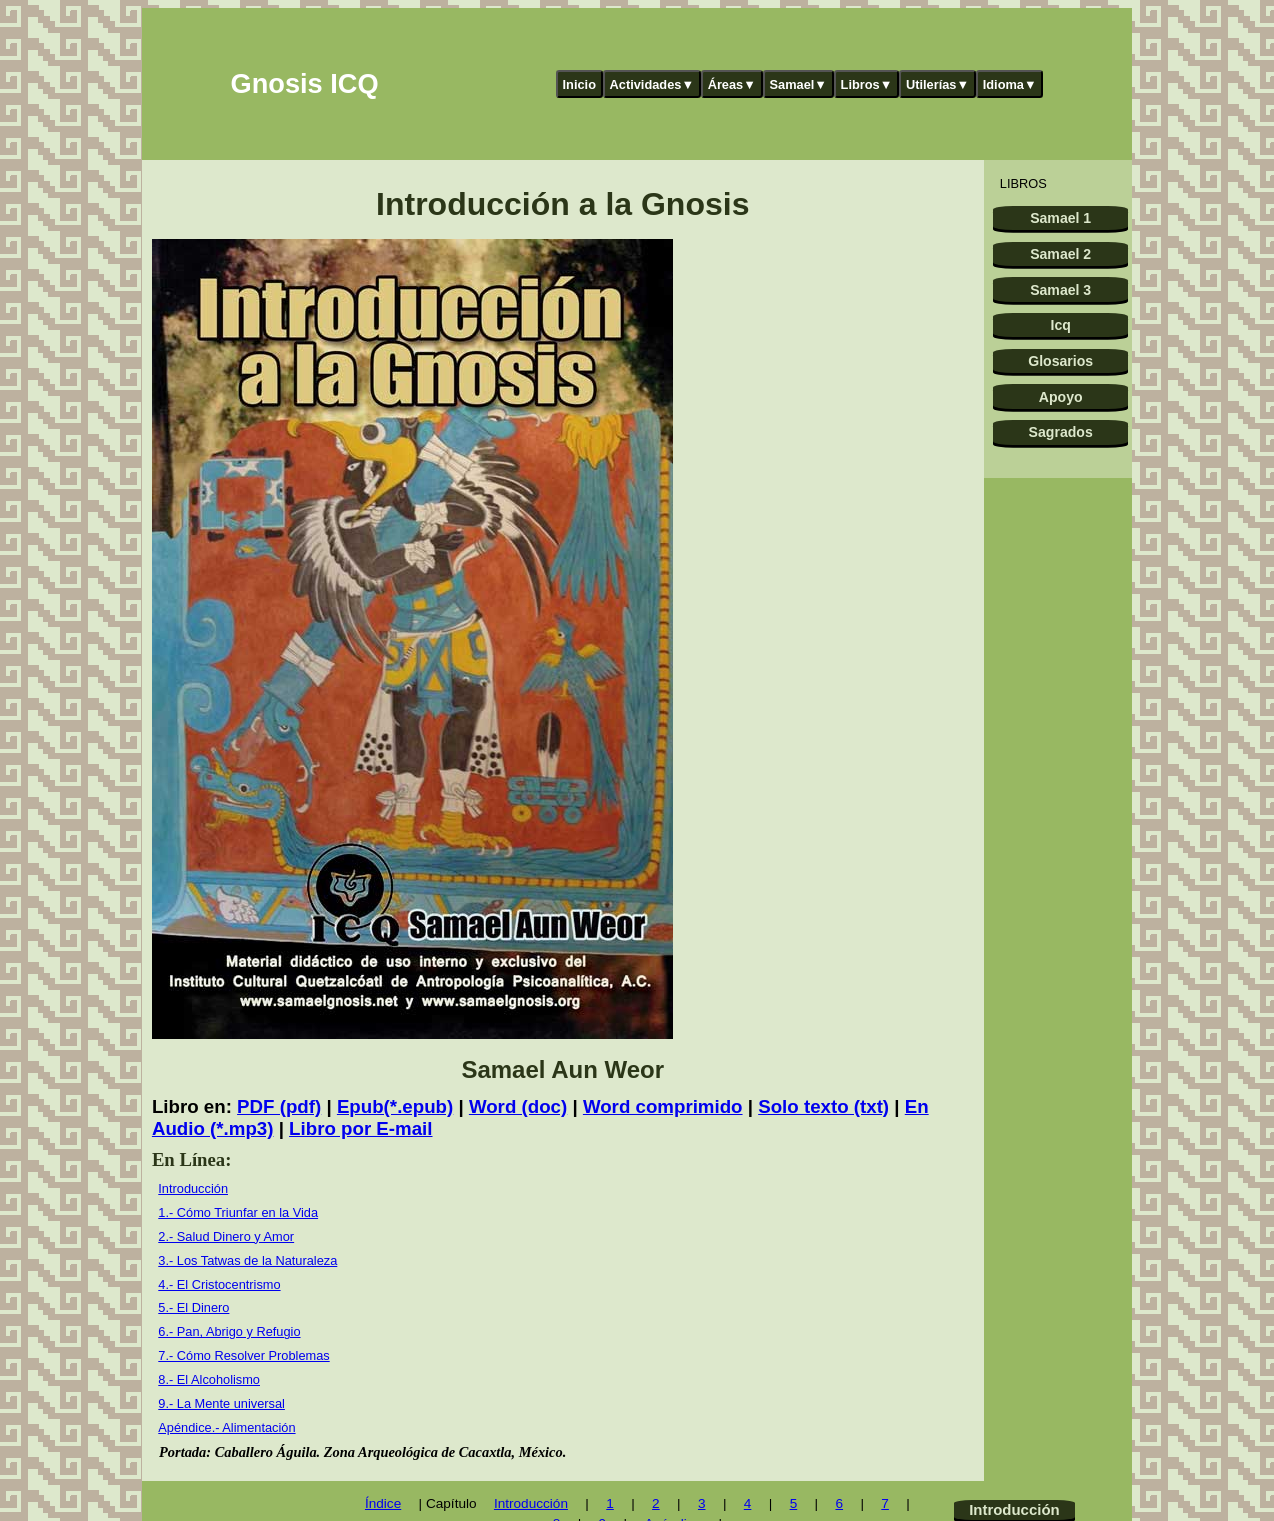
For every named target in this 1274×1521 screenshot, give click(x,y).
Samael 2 (1060, 254)
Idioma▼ (1010, 84)
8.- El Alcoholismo (209, 1379)
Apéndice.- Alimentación (226, 1427)
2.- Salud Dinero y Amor (226, 1236)
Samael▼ (798, 84)
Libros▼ (867, 84)
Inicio (579, 84)
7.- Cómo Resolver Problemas (243, 1355)
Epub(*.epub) (395, 1106)
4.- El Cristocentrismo (219, 1284)
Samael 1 (1060, 218)
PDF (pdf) (279, 1106)
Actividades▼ (652, 84)
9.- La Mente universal (221, 1403)
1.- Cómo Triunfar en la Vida (238, 1212)
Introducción (193, 1188)
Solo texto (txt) (823, 1106)
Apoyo (1061, 397)
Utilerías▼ (937, 84)
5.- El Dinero (193, 1307)
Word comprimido (663, 1106)
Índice (383, 1503)
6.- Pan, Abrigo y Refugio (229, 1331)
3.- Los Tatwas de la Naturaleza (247, 1260)
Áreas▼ (732, 84)
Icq (1061, 325)
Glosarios (1060, 361)
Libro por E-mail (360, 1128)
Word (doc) (518, 1106)
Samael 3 (1060, 290)
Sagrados (1061, 432)
